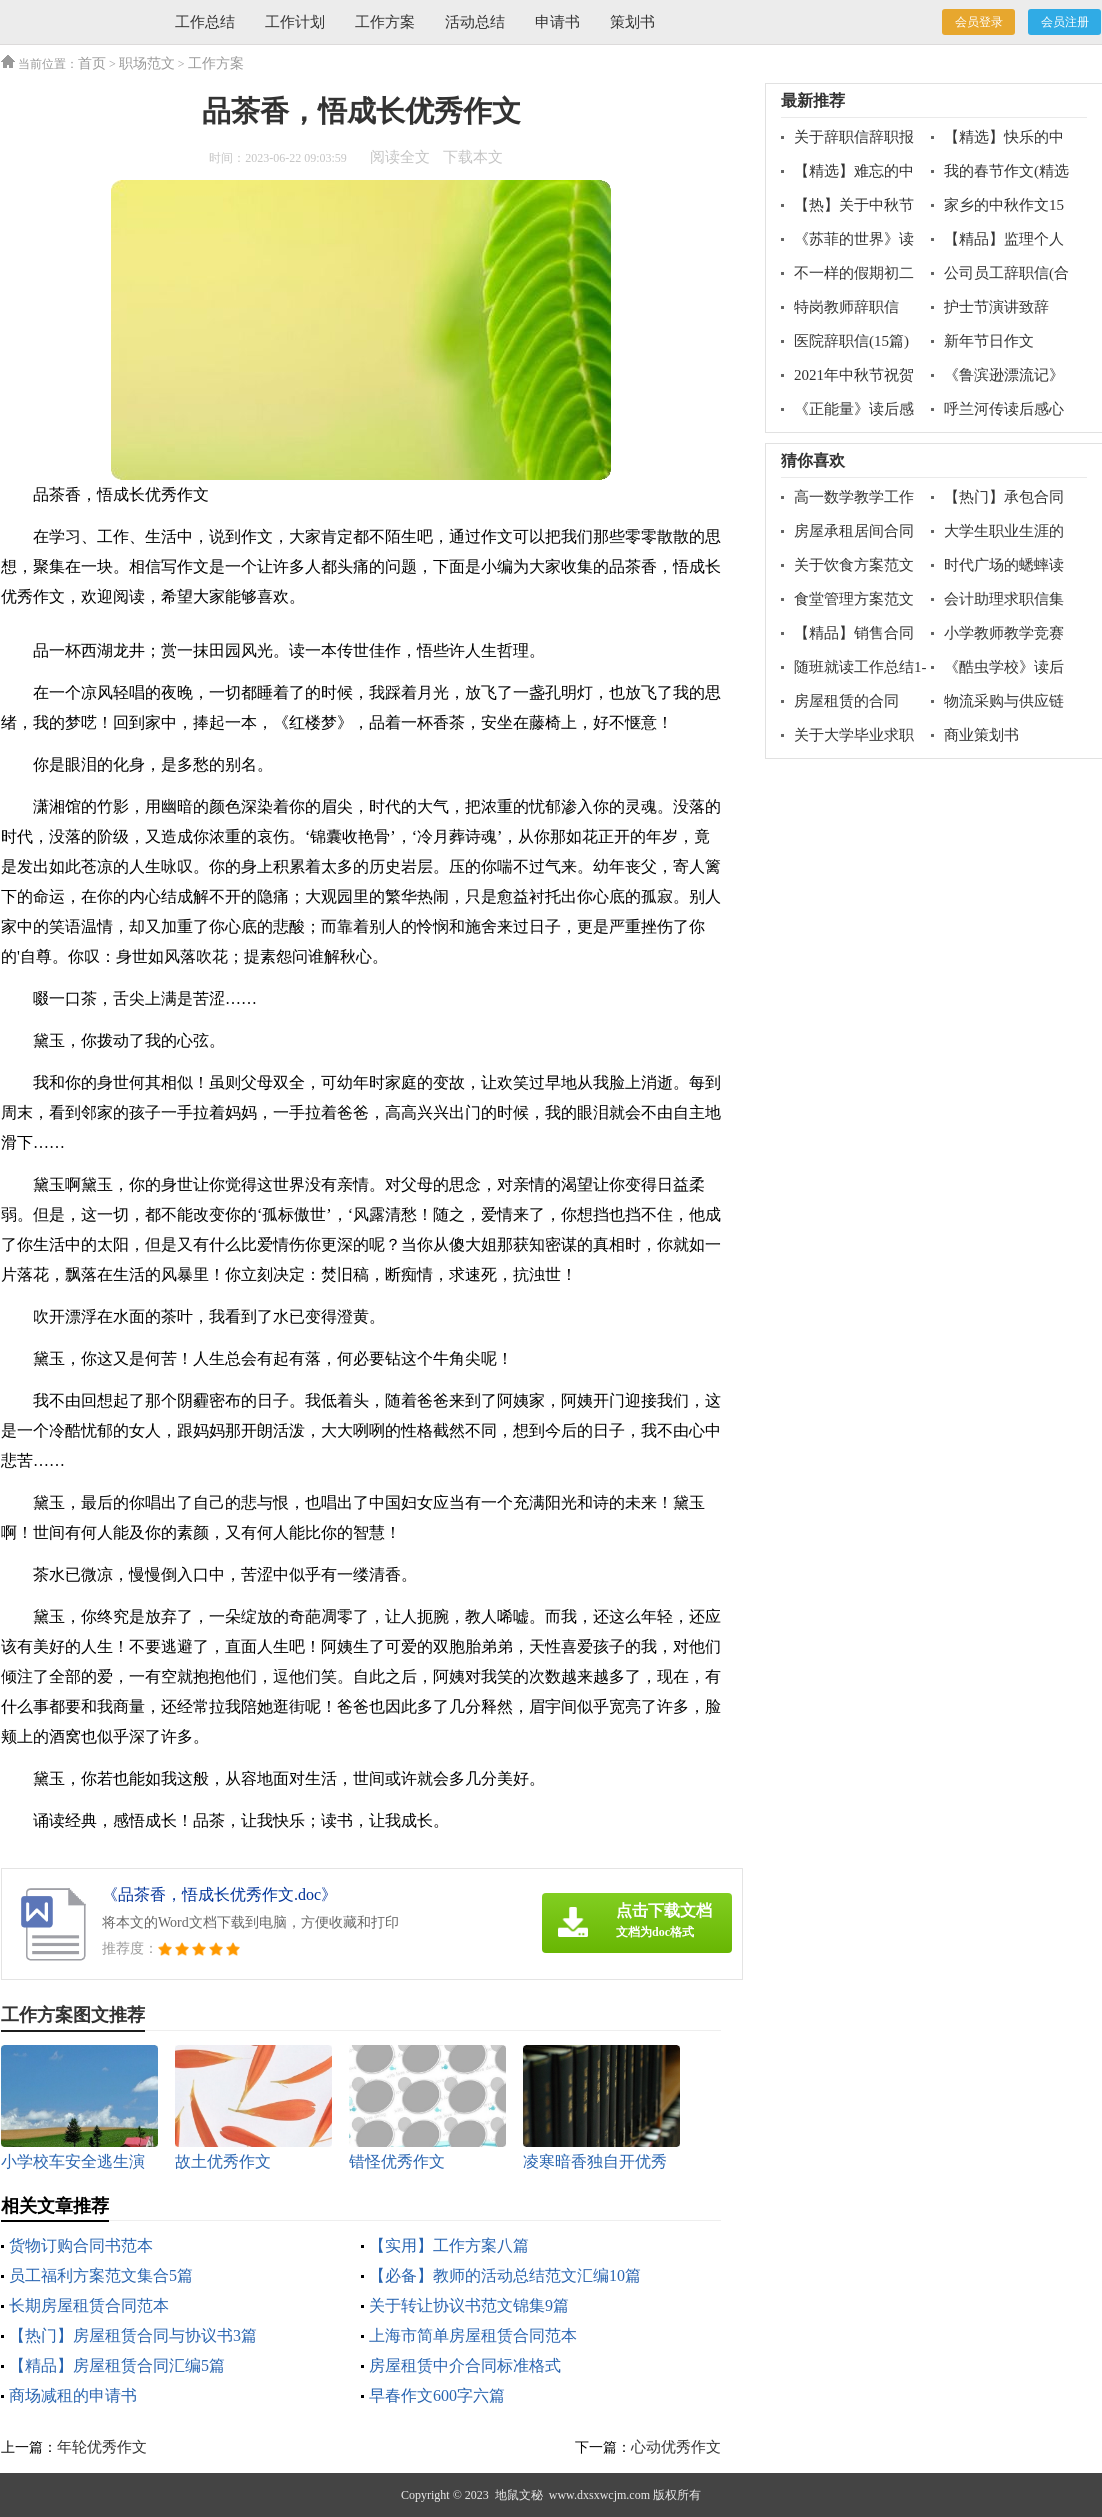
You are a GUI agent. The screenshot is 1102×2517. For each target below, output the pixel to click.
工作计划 (295, 22)
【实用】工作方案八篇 (449, 2245)
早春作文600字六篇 (437, 2395)
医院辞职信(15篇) (851, 341)
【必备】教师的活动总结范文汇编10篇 (505, 2275)
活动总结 (475, 22)
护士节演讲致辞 (996, 307)
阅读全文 (400, 157)
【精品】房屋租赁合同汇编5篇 (117, 2365)
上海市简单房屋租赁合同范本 (473, 2335)
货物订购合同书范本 (81, 2245)
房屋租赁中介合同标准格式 (465, 2365)
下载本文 (473, 157)
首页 (92, 63)
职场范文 (147, 63)
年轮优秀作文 (102, 2447)
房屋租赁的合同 (846, 701)
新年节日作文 (989, 341)
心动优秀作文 (676, 2447)
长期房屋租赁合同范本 (89, 2305)
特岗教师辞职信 (846, 307)
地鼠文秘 (519, 2495)
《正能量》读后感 (854, 409)
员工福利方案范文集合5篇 (101, 2275)
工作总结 (205, 22)
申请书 (557, 22)
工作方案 (385, 22)
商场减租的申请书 (73, 2395)
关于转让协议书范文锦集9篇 (469, 2305)
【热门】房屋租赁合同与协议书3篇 (133, 2335)
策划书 (632, 22)
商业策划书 (981, 735)
